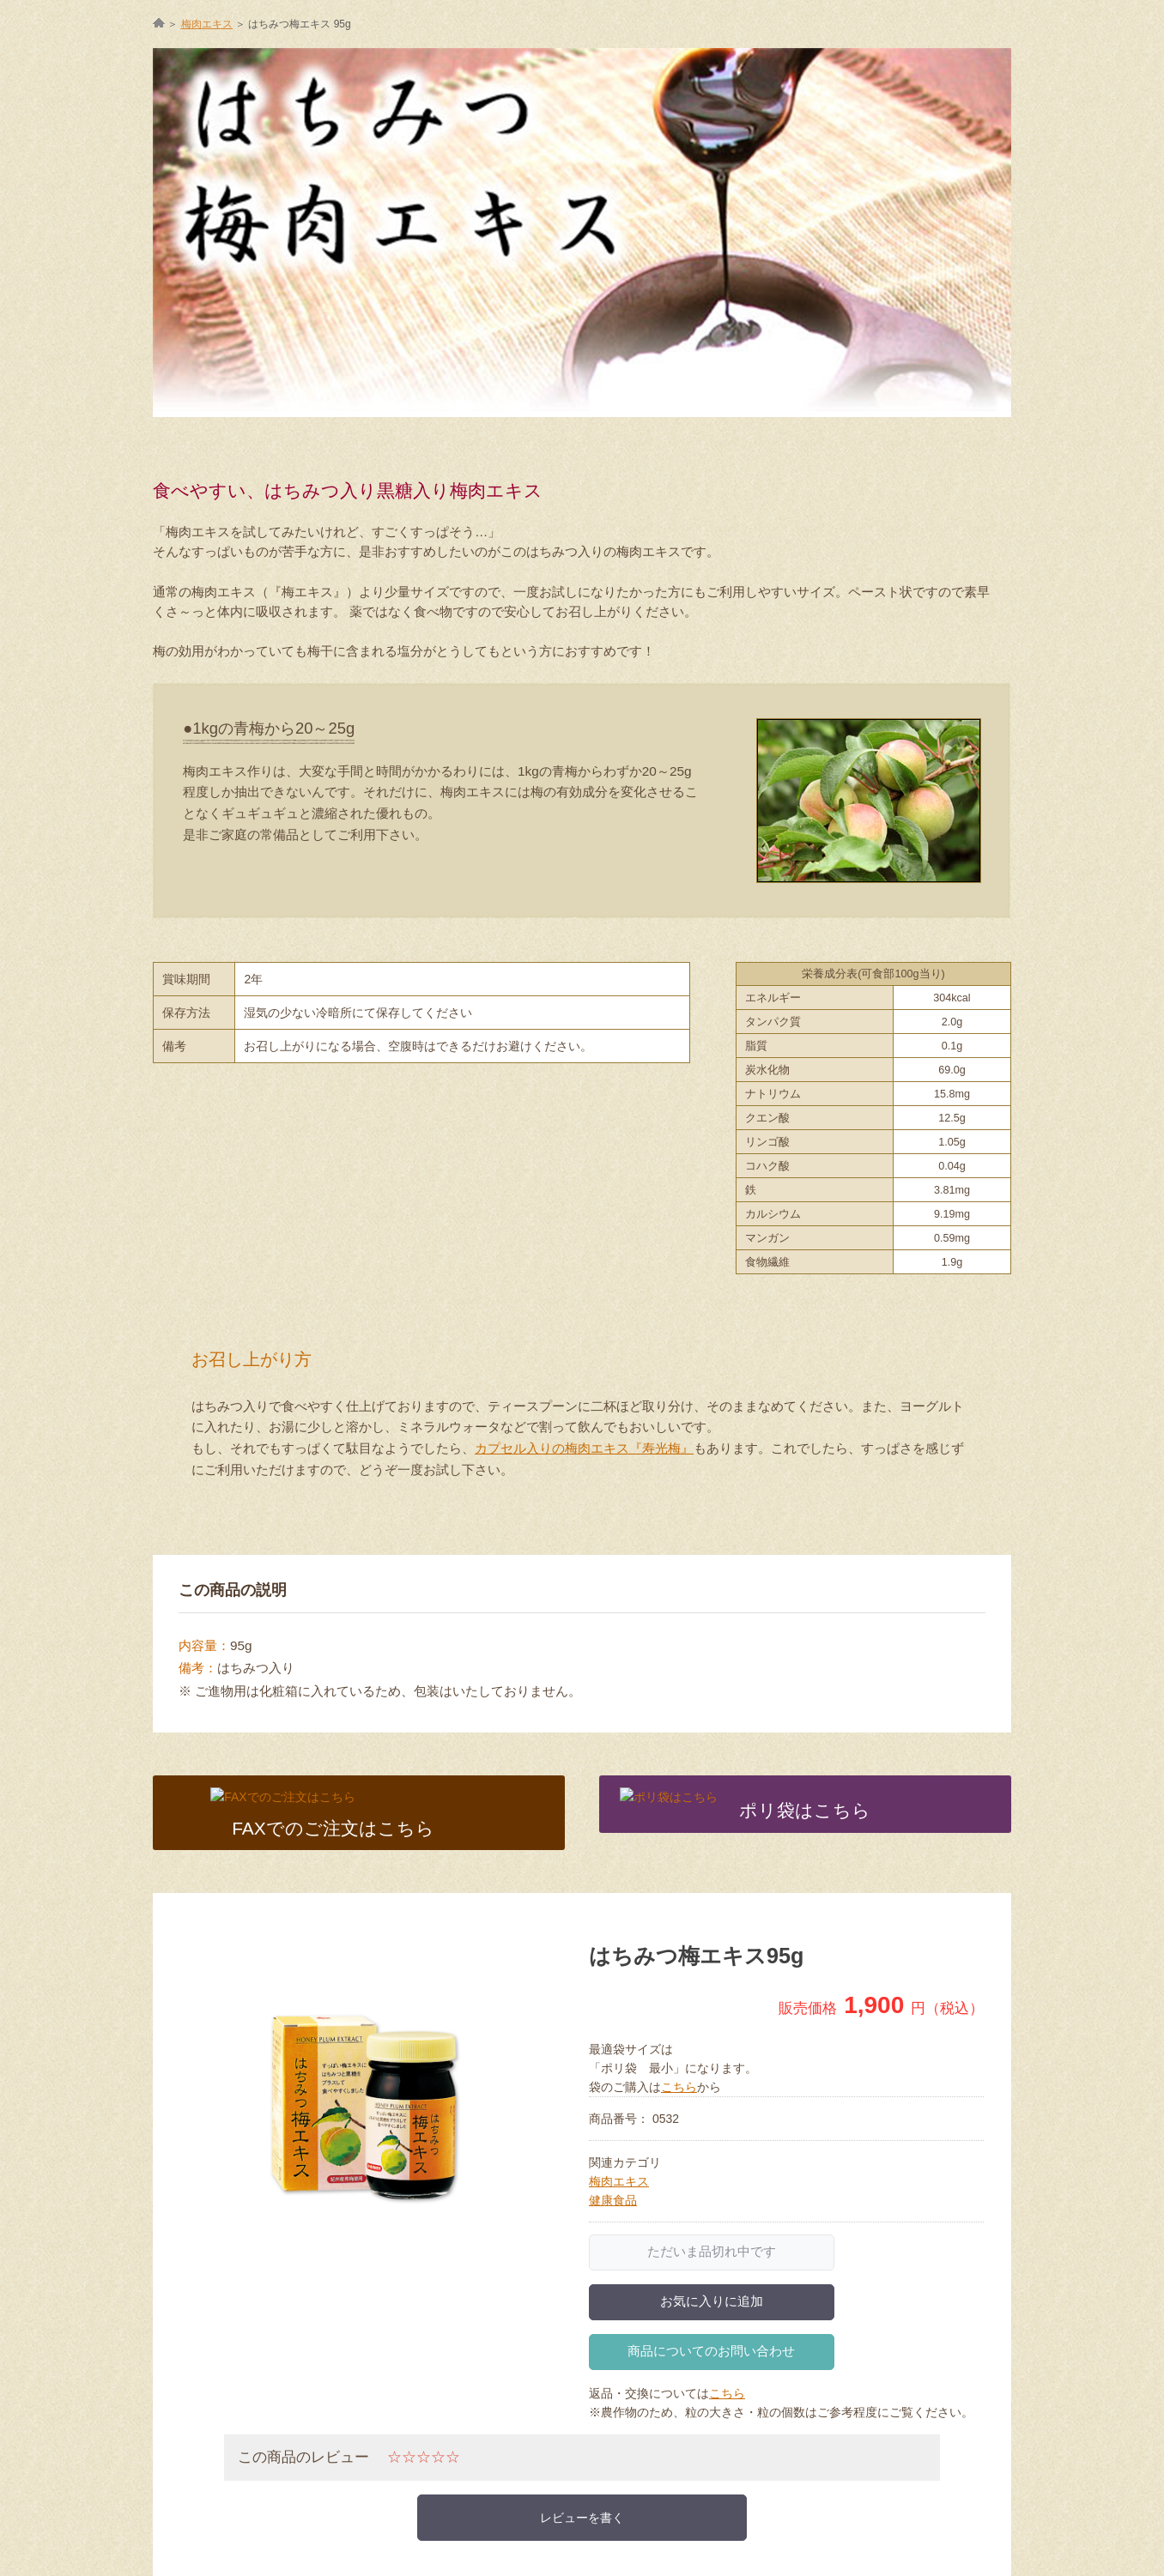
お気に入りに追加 (711, 2301)
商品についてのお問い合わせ (711, 2350)
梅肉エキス (619, 2181)
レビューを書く (582, 2518)
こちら (679, 2087)
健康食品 (613, 2200)
